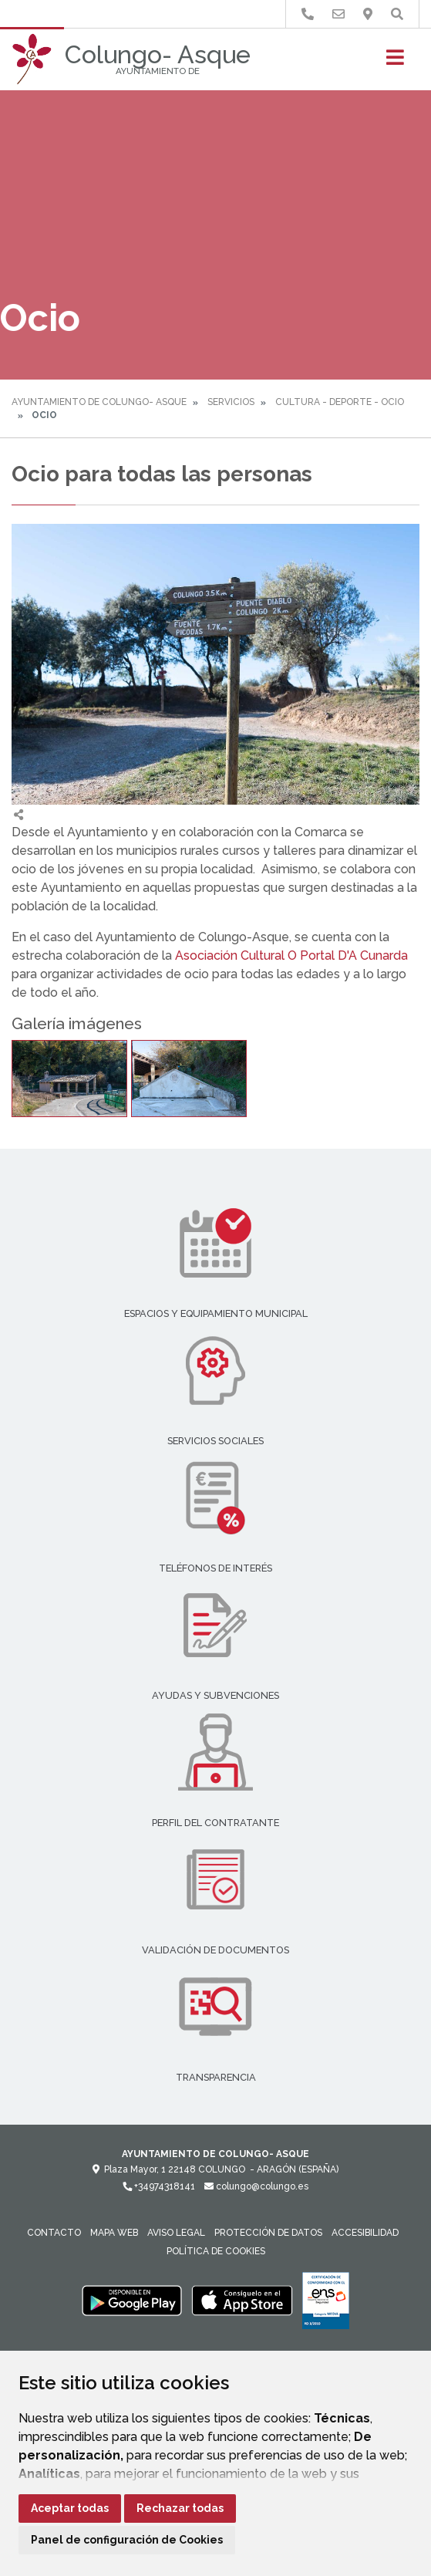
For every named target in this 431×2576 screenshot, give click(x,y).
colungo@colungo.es (256, 2186)
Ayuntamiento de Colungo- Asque (99, 402)
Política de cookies (216, 2251)
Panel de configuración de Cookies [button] (127, 2540)
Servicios (230, 402)
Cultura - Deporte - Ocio (339, 402)
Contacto (54, 2232)
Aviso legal (176, 2232)
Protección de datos (268, 2232)
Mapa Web (114, 2232)
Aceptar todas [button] (70, 2508)
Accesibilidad (365, 2232)
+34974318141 (159, 2186)
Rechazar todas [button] (180, 2508)
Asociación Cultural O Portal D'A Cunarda (291, 955)
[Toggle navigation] (395, 62)
